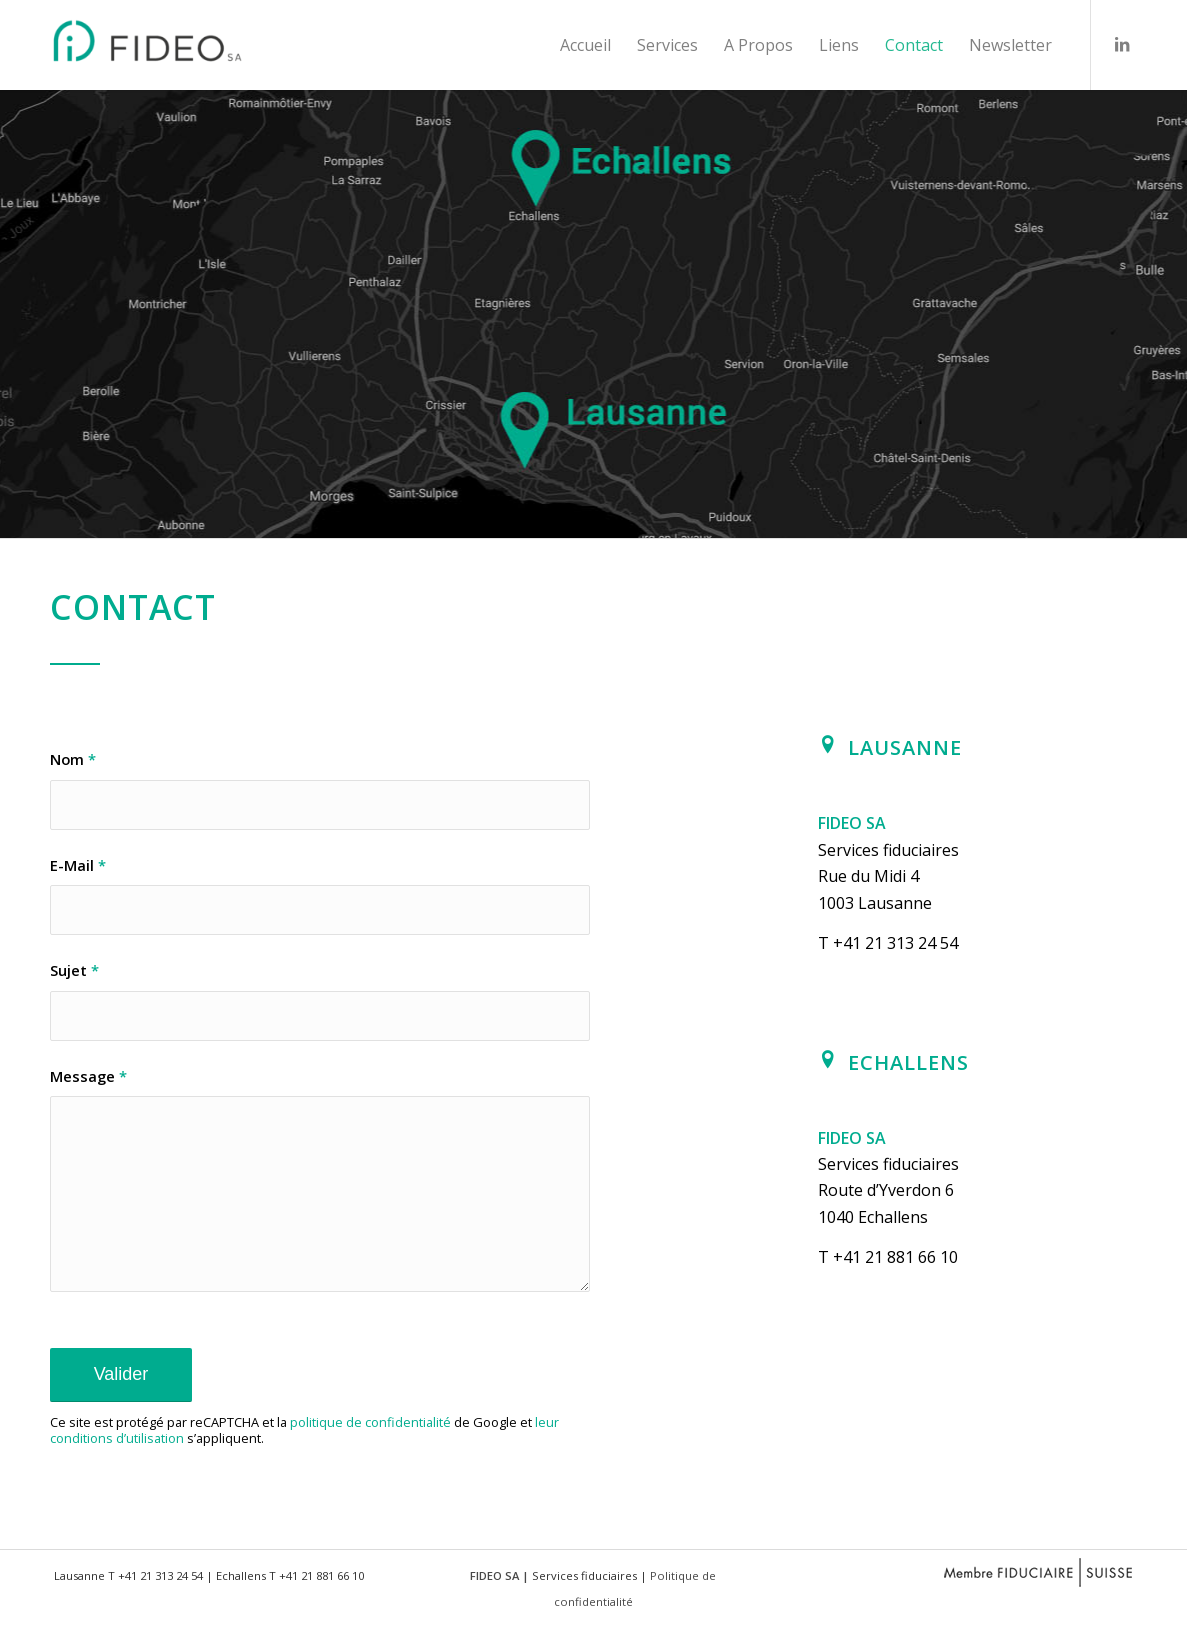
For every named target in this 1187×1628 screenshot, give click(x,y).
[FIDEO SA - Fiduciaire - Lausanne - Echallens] (168, 45)
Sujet (74, 970)
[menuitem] (585, 45)
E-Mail (78, 865)
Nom (73, 759)
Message (88, 1076)
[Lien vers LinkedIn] (1122, 44)
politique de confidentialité (370, 1422)
